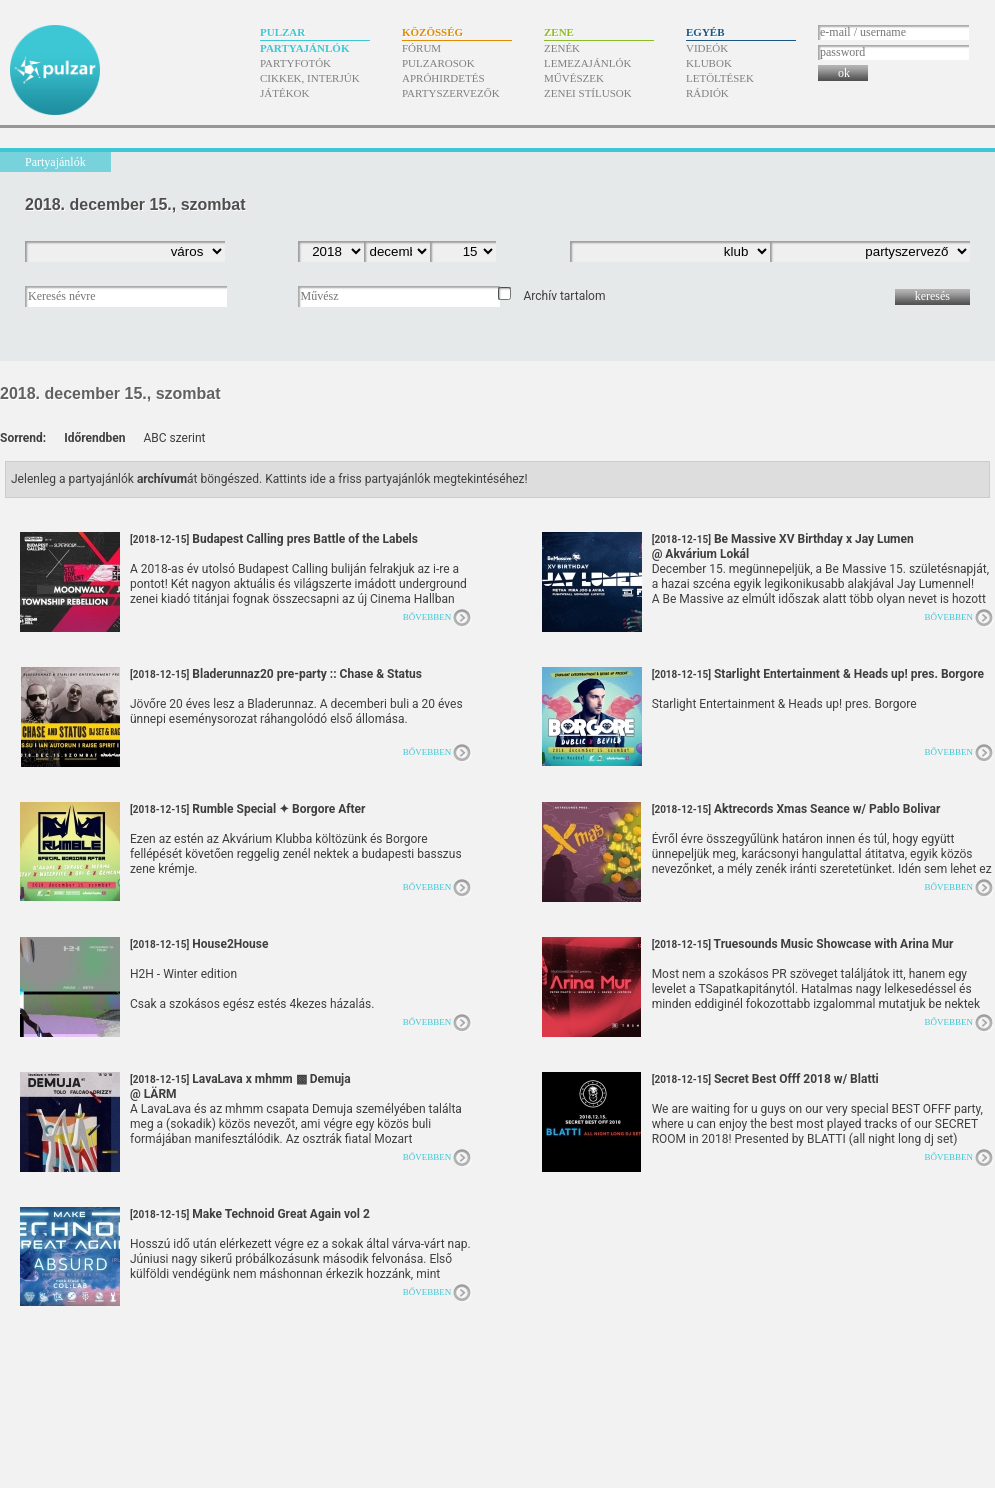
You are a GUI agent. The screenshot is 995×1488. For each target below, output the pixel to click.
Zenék (562, 48)
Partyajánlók (304, 48)
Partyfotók (295, 63)
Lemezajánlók (587, 63)
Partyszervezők (451, 93)
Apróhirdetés (443, 78)
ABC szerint (174, 438)
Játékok (285, 93)
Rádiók (707, 93)
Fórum (421, 48)
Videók (707, 48)
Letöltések (720, 78)
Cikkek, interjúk (310, 78)
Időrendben (94, 438)
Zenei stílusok (588, 93)
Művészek (574, 78)
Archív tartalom (564, 296)
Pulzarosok (438, 63)
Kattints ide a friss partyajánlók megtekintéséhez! (396, 479)
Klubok (709, 63)
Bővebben (427, 617)
